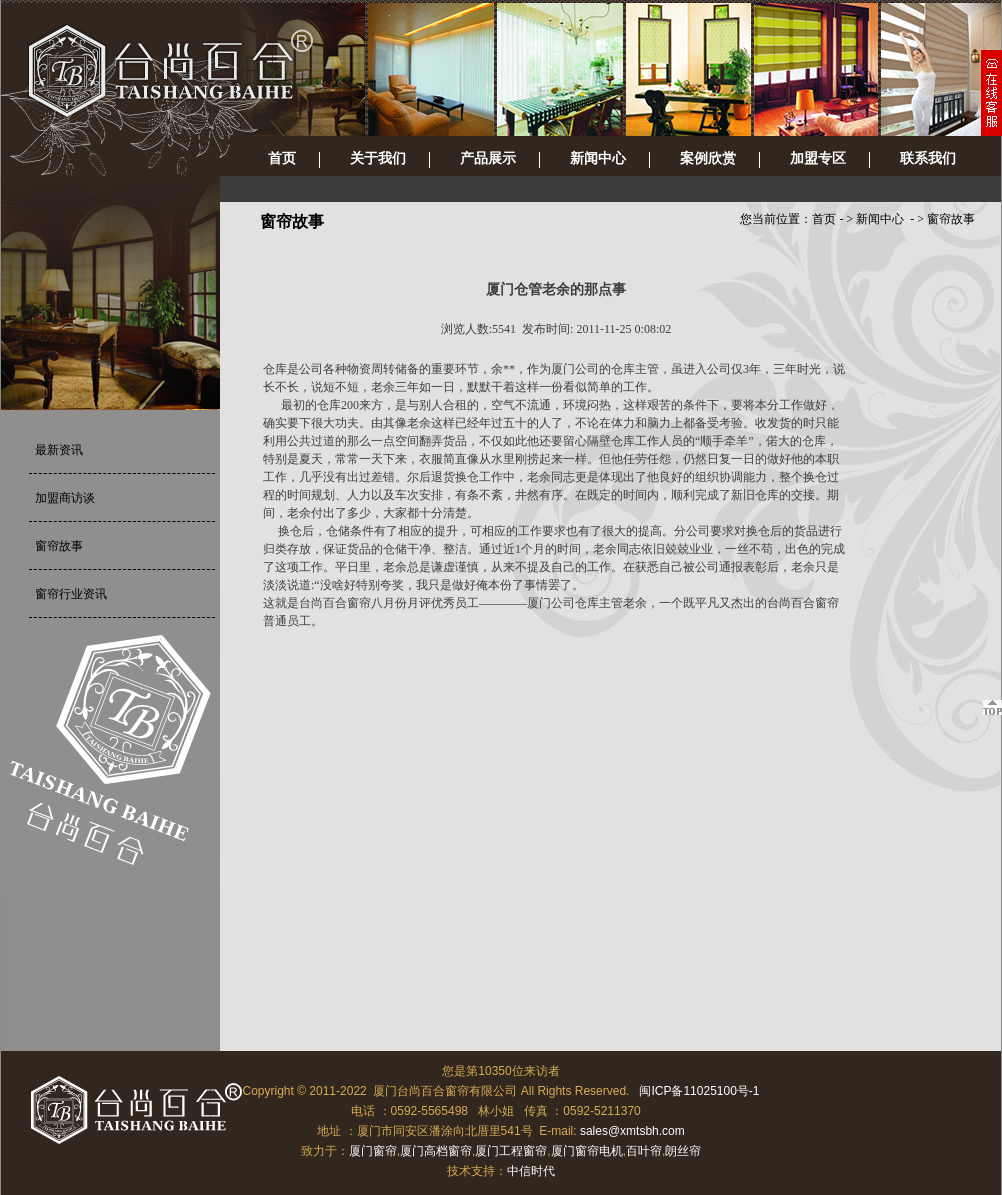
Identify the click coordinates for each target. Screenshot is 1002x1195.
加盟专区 (818, 158)
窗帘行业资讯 (71, 594)
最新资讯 (59, 450)
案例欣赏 (708, 158)
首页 (282, 158)
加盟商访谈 (65, 498)
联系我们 (928, 158)
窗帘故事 (59, 546)
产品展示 (488, 158)
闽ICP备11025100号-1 (699, 1091)
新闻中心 (598, 158)
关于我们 (378, 158)
